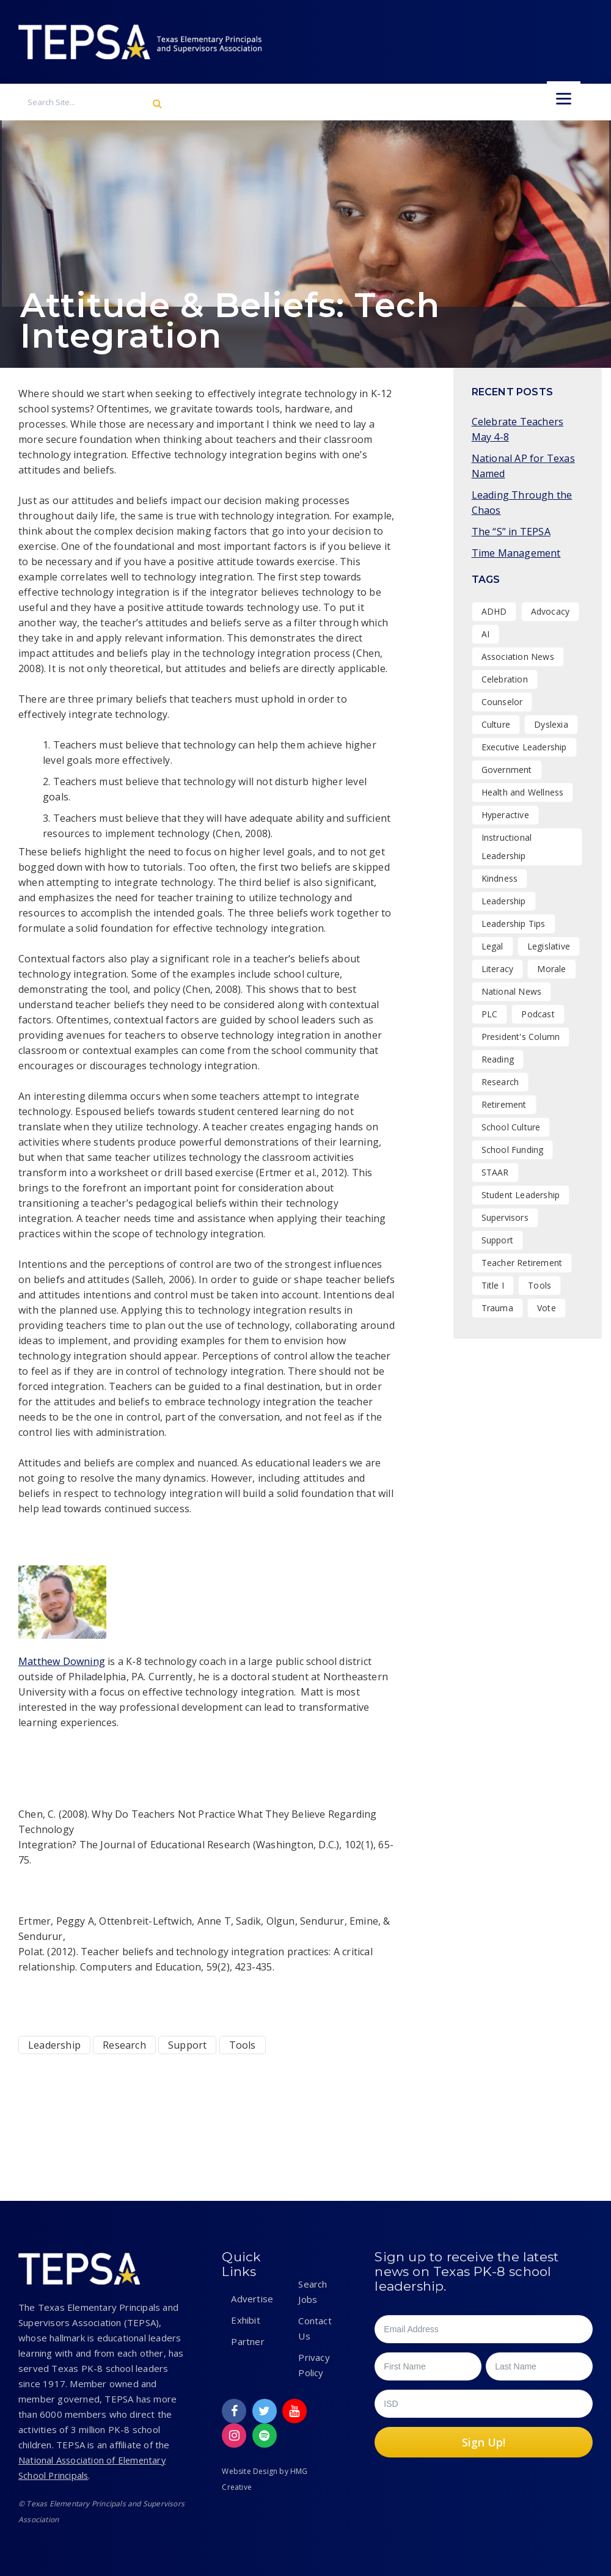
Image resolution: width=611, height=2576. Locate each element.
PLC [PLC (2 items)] (489, 1014)
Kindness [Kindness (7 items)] (499, 878)
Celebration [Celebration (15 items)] (504, 679)
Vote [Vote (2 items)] (546, 1308)
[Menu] (563, 98)
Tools (242, 2045)
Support (187, 2045)
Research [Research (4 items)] (500, 1082)
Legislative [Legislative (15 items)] (548, 946)
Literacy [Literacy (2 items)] (497, 969)
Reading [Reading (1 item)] (497, 1059)
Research (124, 2045)
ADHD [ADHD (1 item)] (494, 611)
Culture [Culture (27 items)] (495, 724)
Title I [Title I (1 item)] (492, 1285)
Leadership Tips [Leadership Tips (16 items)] (513, 923)
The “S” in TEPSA (511, 531)
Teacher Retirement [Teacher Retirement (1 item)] (522, 1262)
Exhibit (245, 2320)
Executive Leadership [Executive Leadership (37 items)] (524, 747)
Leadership (54, 2045)
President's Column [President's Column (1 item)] (520, 1036)
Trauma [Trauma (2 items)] (497, 1308)
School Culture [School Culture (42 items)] (511, 1127)
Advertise (252, 2298)
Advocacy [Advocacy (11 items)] (550, 611)
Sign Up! (483, 2442)
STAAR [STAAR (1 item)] (495, 1172)
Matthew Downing (61, 1661)
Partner (247, 2341)
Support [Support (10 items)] (497, 1240)
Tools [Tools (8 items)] (539, 1285)
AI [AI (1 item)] (485, 634)
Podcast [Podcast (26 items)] (537, 1014)
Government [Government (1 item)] (506, 769)
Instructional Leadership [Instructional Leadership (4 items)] (506, 847)
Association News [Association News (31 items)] (517, 656)
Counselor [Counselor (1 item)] (502, 702)
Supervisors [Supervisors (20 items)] (505, 1217)
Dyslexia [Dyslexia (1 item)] (551, 724)
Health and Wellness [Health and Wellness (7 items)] (522, 792)
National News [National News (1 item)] (511, 991)
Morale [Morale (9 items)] (551, 969)
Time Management (516, 553)
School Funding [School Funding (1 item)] (512, 1149)
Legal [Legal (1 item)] (492, 946)
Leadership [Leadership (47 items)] (503, 901)
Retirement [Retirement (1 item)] (504, 1104)
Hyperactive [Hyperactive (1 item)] (505, 815)
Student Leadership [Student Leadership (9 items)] (520, 1195)
